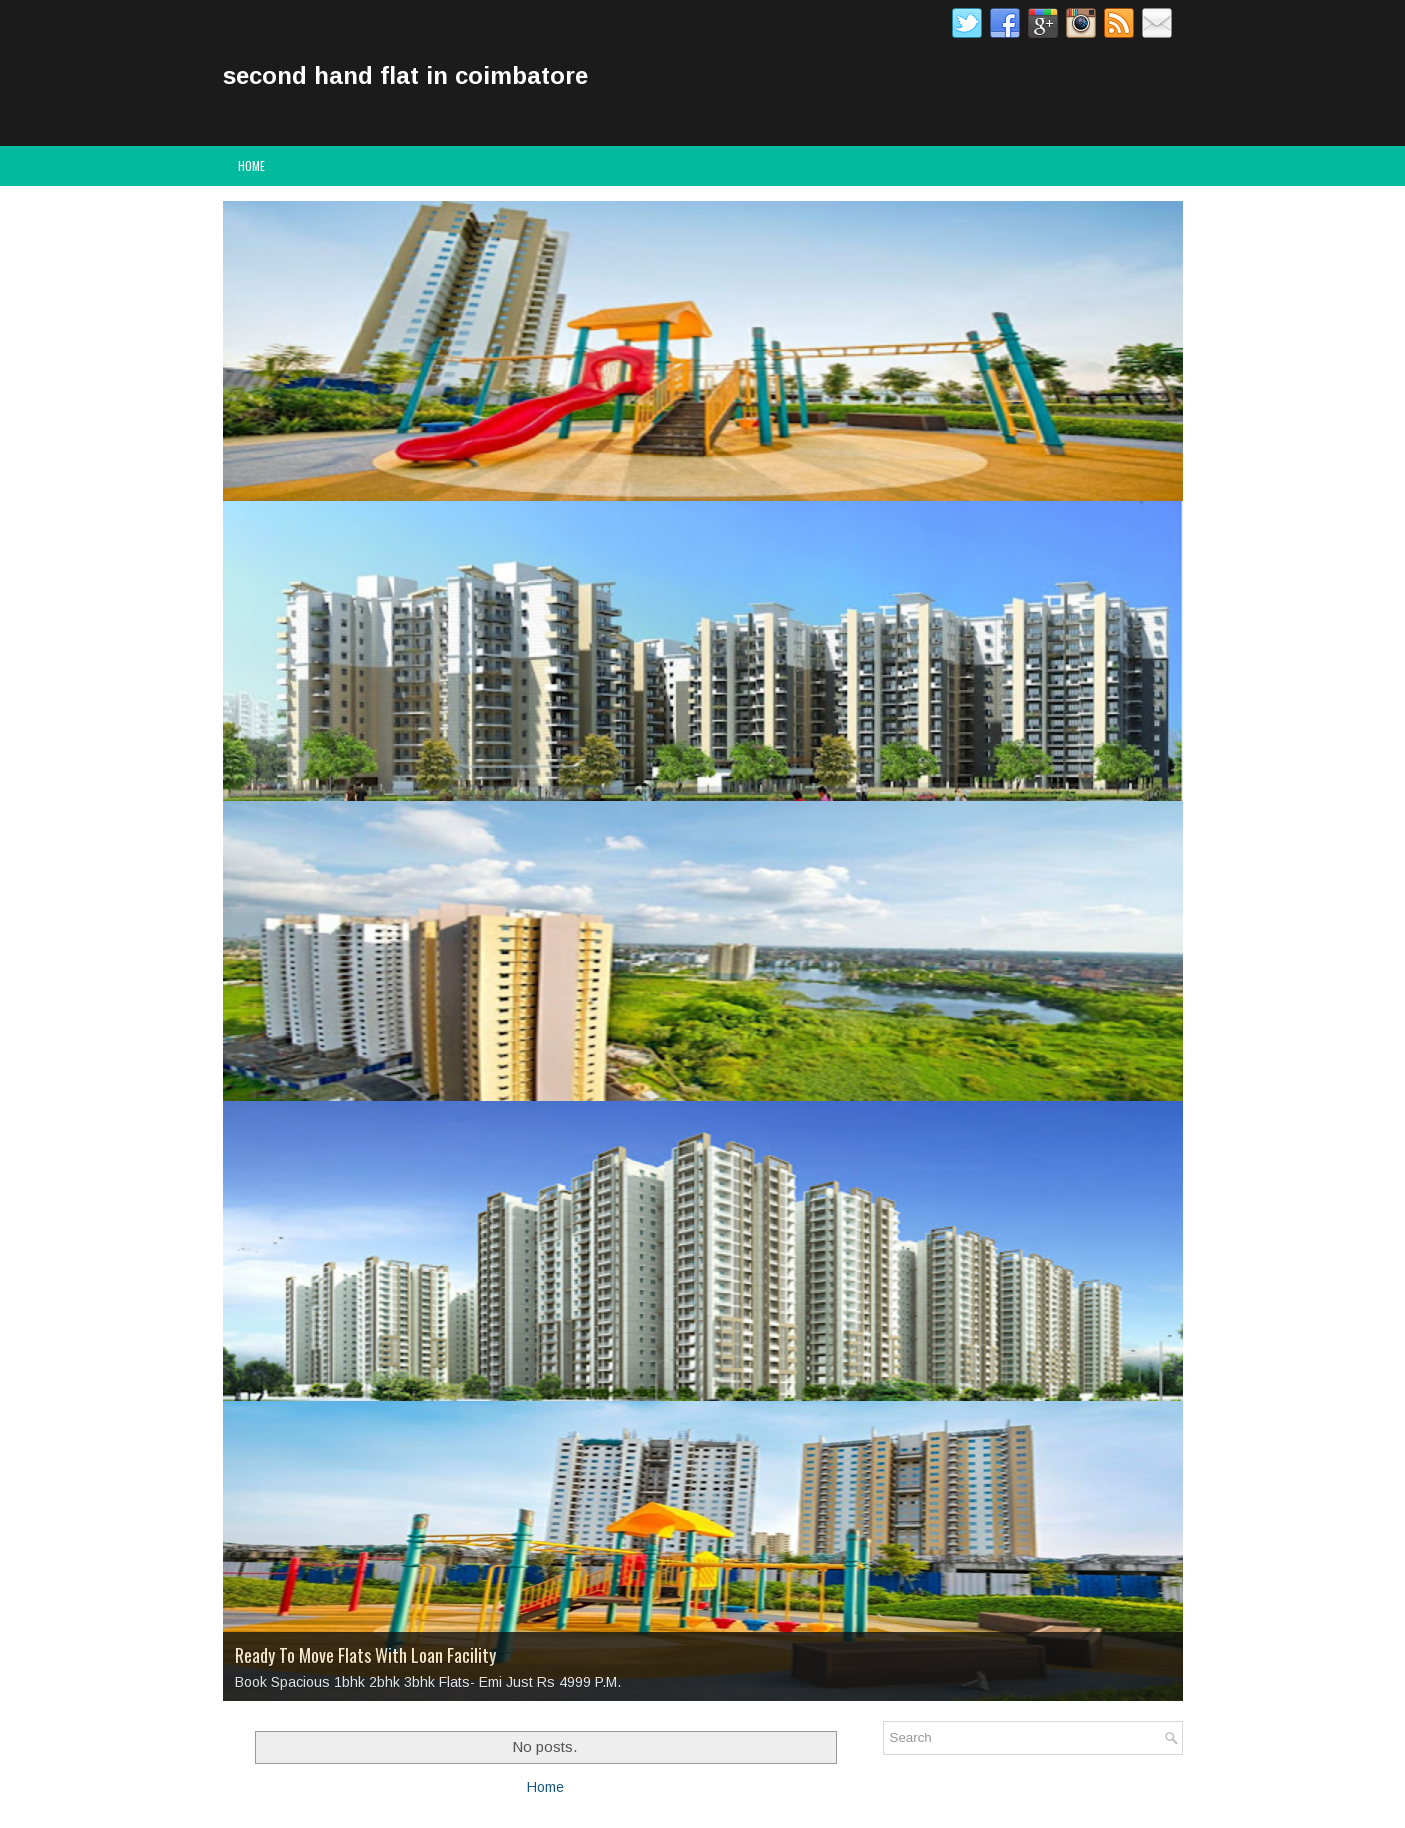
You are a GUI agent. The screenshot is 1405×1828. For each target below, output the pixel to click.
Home (251, 165)
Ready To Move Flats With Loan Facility (365, 1655)
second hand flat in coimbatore (405, 75)
